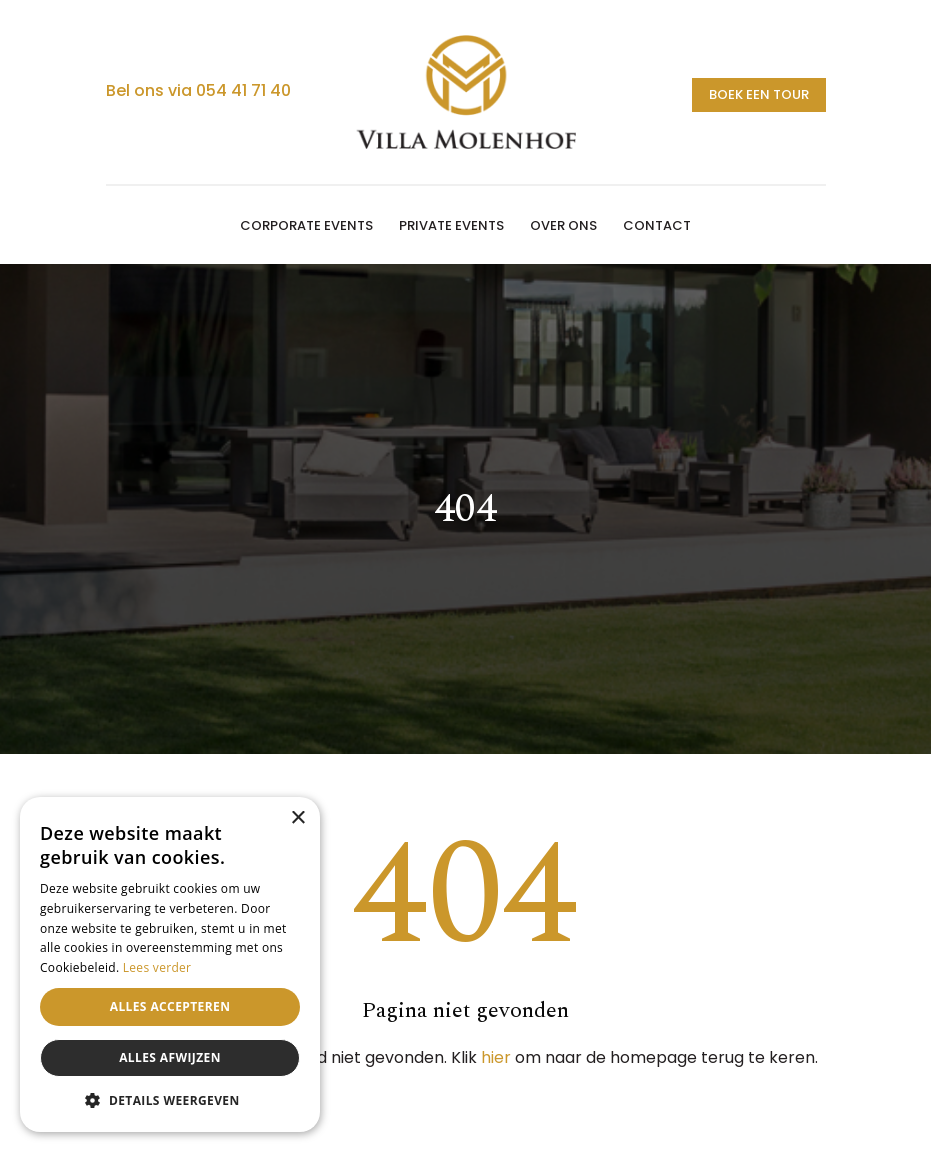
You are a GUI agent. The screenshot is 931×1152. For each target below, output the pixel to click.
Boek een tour (759, 94)
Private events (451, 225)
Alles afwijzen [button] (170, 1057)
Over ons (563, 225)
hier (496, 1057)
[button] (170, 1101)
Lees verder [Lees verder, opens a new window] (157, 967)
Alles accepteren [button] (170, 1006)
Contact (657, 225)
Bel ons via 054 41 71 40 (198, 90)
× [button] (297, 818)
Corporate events (306, 225)
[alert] (170, 964)
